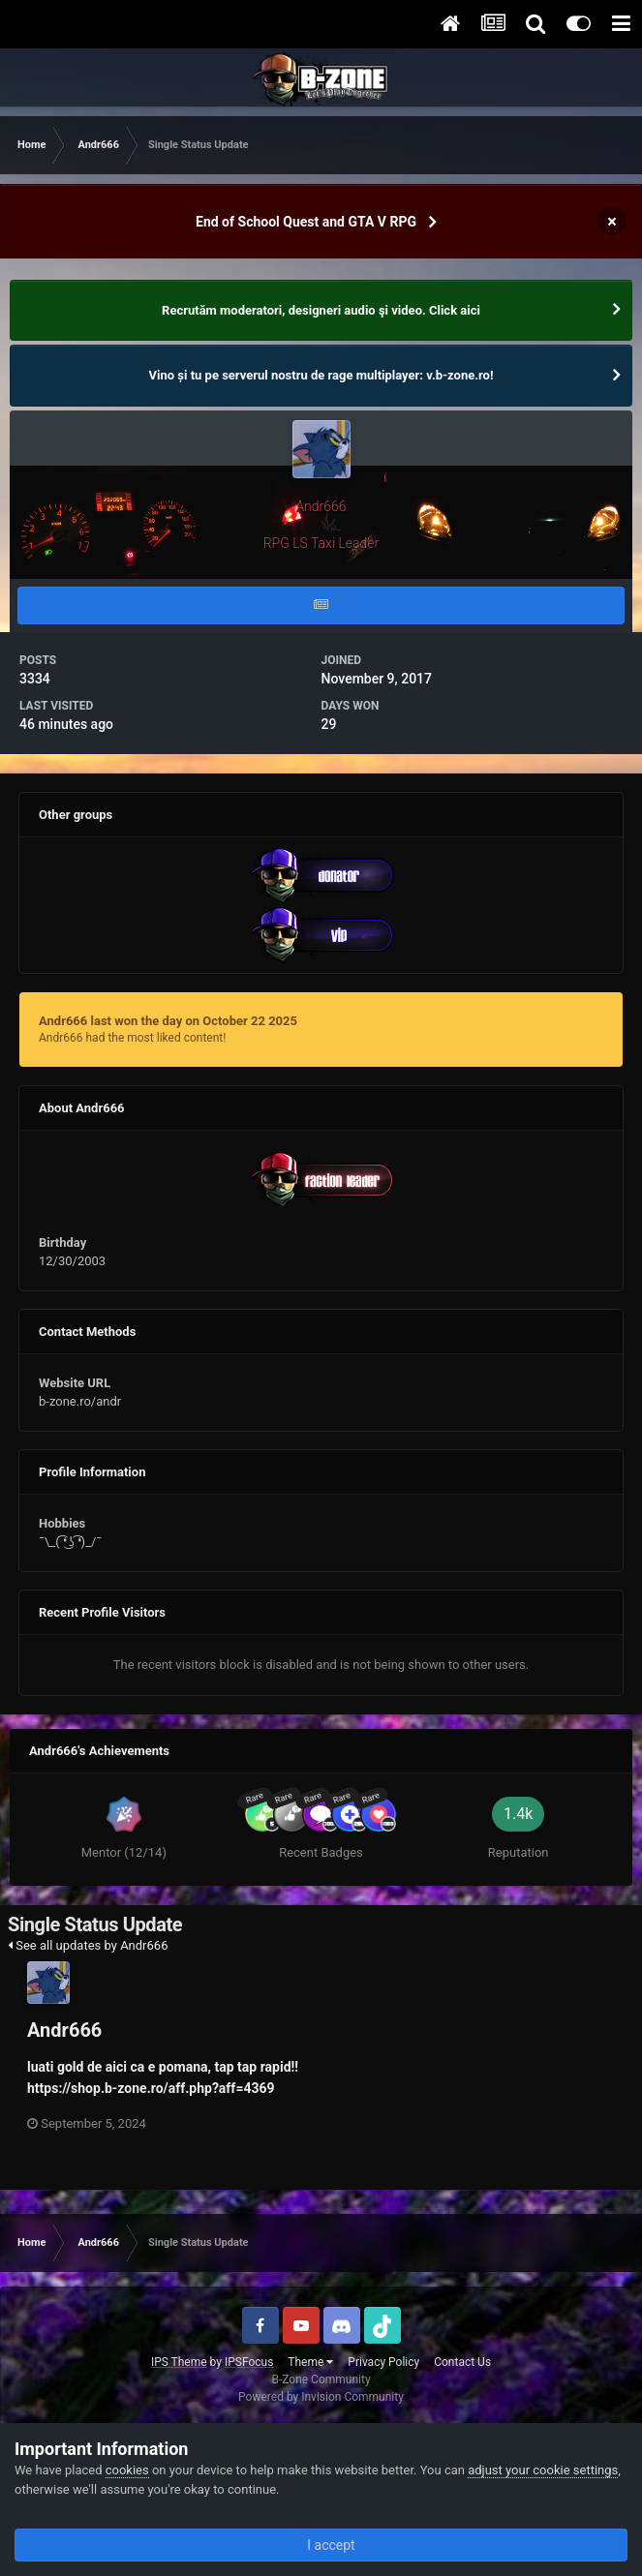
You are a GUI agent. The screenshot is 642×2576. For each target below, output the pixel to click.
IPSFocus (249, 2362)
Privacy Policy (383, 2362)
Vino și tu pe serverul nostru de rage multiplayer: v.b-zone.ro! (321, 375)
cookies (127, 2470)
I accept (320, 2545)
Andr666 (64, 2030)
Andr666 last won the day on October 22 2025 (168, 1021)
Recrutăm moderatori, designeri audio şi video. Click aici (321, 310)
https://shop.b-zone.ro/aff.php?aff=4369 (151, 2088)
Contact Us (462, 2362)
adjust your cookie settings (543, 2470)
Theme (310, 2362)
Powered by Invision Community (321, 2397)
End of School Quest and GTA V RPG (306, 221)
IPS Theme (179, 2362)
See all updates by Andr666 (88, 1945)
